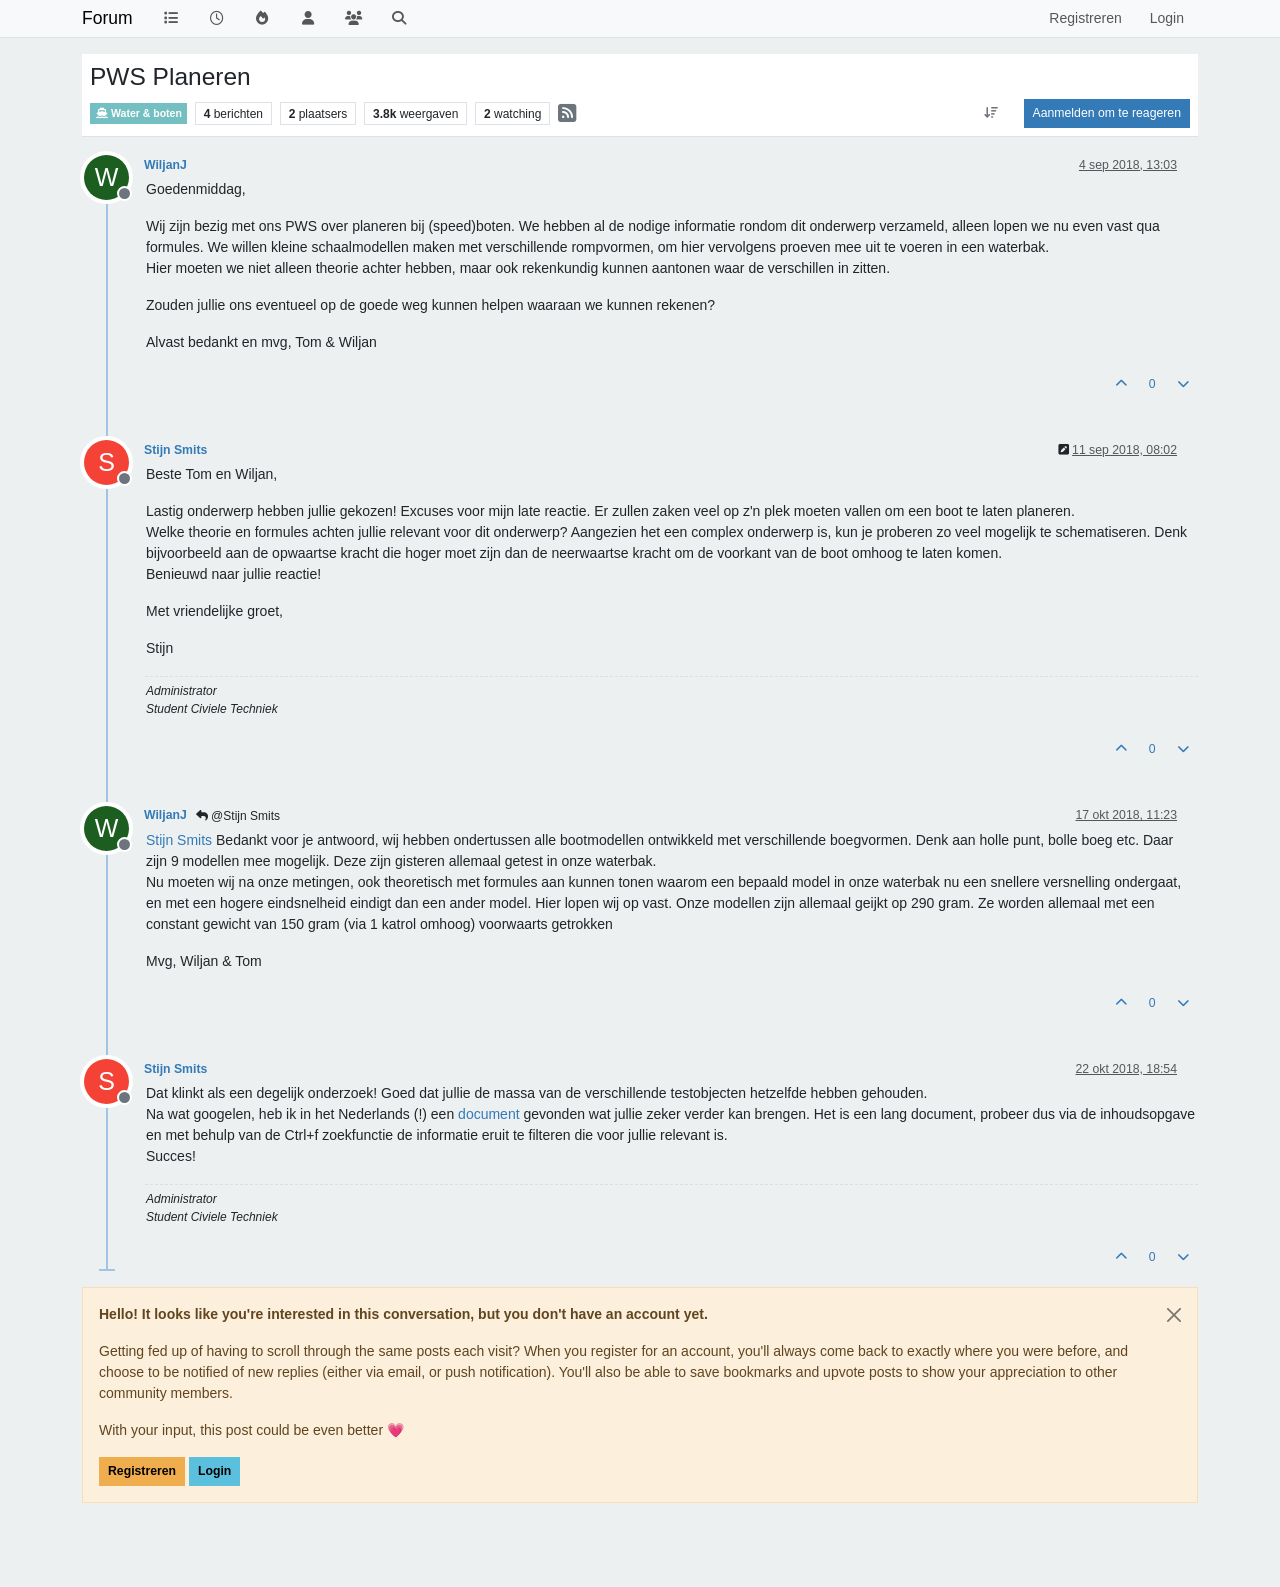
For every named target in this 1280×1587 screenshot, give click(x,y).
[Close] (1174, 1315)
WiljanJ (165, 165)
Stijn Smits (175, 450)
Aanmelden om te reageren (1107, 113)
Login (214, 1471)
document (488, 1114)
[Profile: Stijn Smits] (179, 840)
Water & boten (138, 113)
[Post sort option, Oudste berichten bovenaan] (990, 113)
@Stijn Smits (238, 816)
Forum (107, 18)
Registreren (142, 1471)
